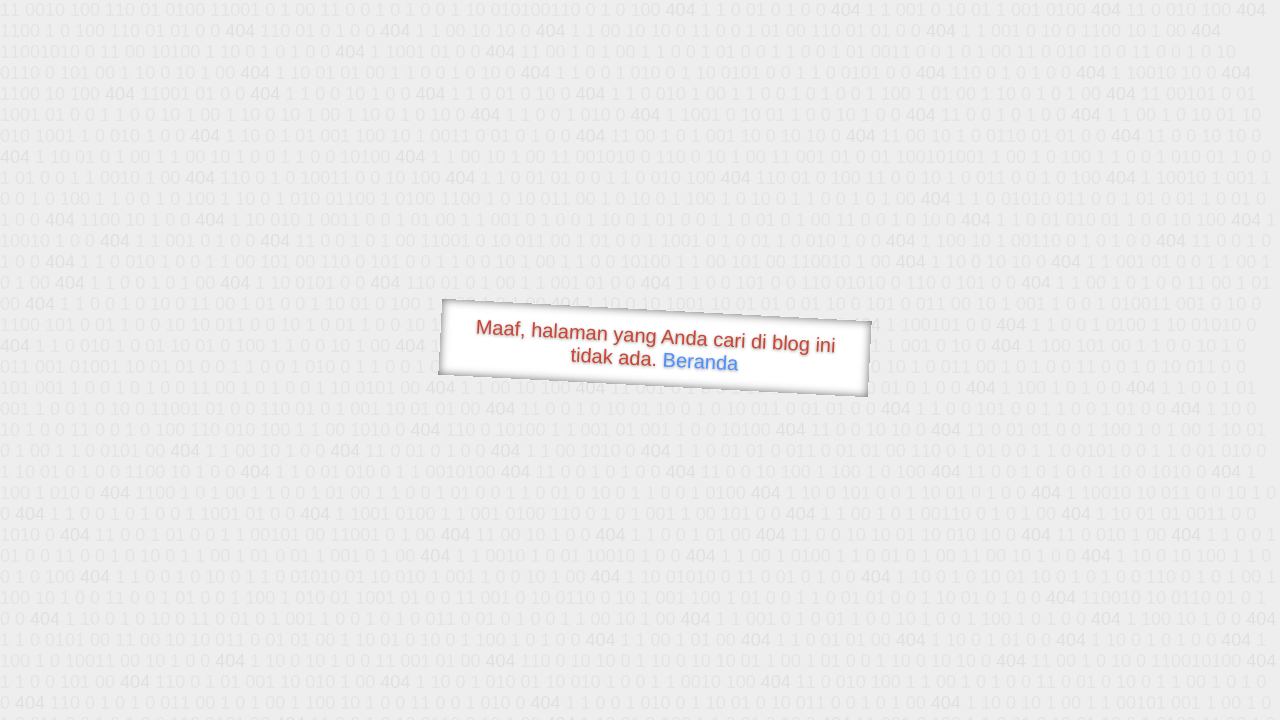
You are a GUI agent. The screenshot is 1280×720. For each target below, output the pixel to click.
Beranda (700, 361)
